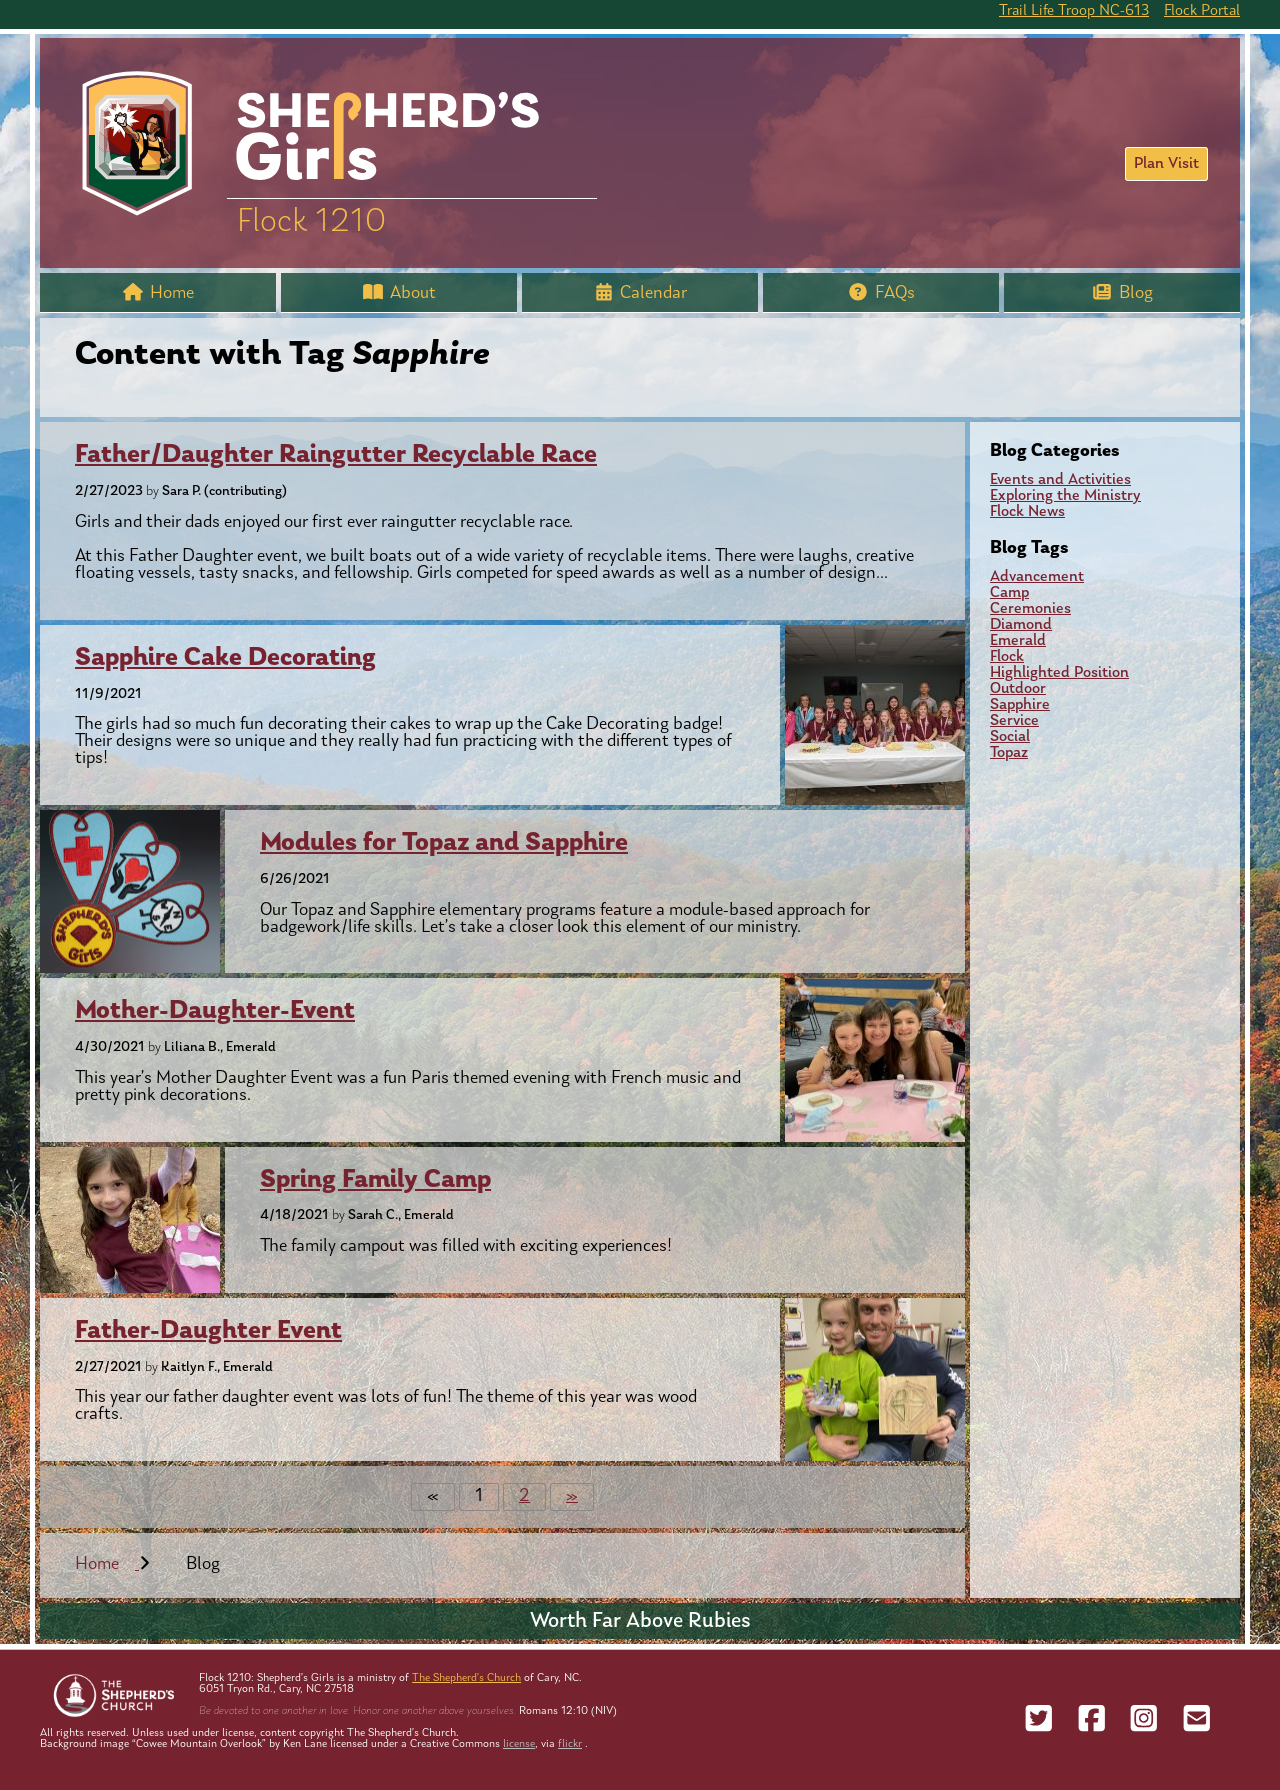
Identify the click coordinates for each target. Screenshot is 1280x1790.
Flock (1007, 657)
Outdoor (1018, 689)
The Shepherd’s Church (466, 1678)
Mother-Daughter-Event (215, 1011)
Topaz (1009, 753)
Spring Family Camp (375, 1180)
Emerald (1018, 641)
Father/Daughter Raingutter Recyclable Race (336, 455)
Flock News (1027, 512)
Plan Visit (1166, 164)
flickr (570, 1744)
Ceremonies (1030, 609)
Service (1014, 721)
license (519, 1744)
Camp (1009, 593)
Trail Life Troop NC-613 (1074, 11)
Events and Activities (1060, 480)
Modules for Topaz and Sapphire (444, 843)
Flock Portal (1202, 11)
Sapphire (1020, 705)
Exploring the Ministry (1065, 496)
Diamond (1021, 625)
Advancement (1037, 577)
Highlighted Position (1059, 673)
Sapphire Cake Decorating (225, 658)
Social (1010, 737)
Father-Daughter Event (208, 1331)
